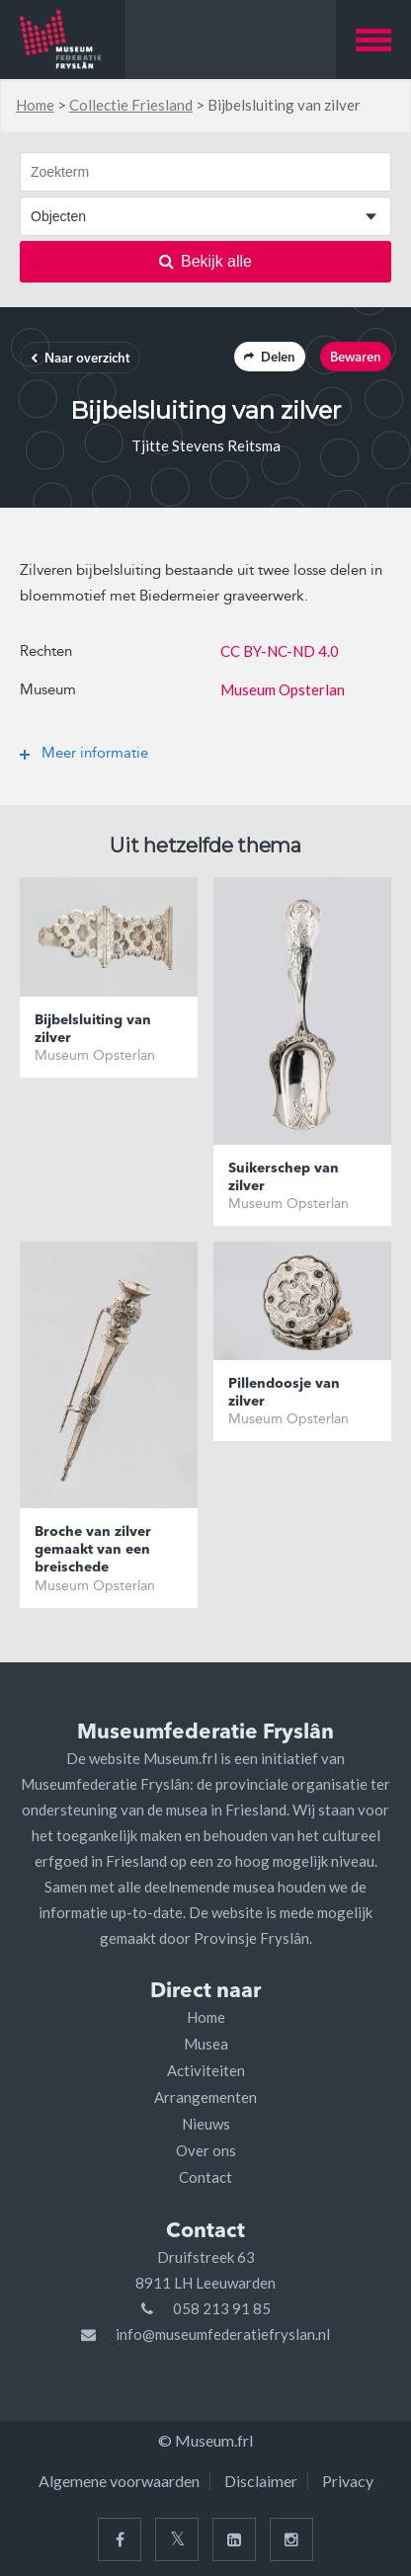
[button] (373, 39)
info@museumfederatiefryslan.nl (223, 2334)
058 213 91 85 (222, 2308)
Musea (206, 2044)
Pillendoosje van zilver (284, 1393)
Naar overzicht (80, 359)
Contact (205, 2177)
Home (35, 105)
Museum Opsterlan (282, 689)
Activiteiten (206, 2070)
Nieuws (206, 2124)
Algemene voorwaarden (119, 2480)
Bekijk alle (205, 261)
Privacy (347, 2480)
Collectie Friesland (131, 105)
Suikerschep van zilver (283, 1177)
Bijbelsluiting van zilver (93, 1029)
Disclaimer (260, 2480)
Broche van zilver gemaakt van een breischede (93, 1549)
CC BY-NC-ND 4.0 (279, 651)
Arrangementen (205, 2097)
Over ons (206, 2150)
